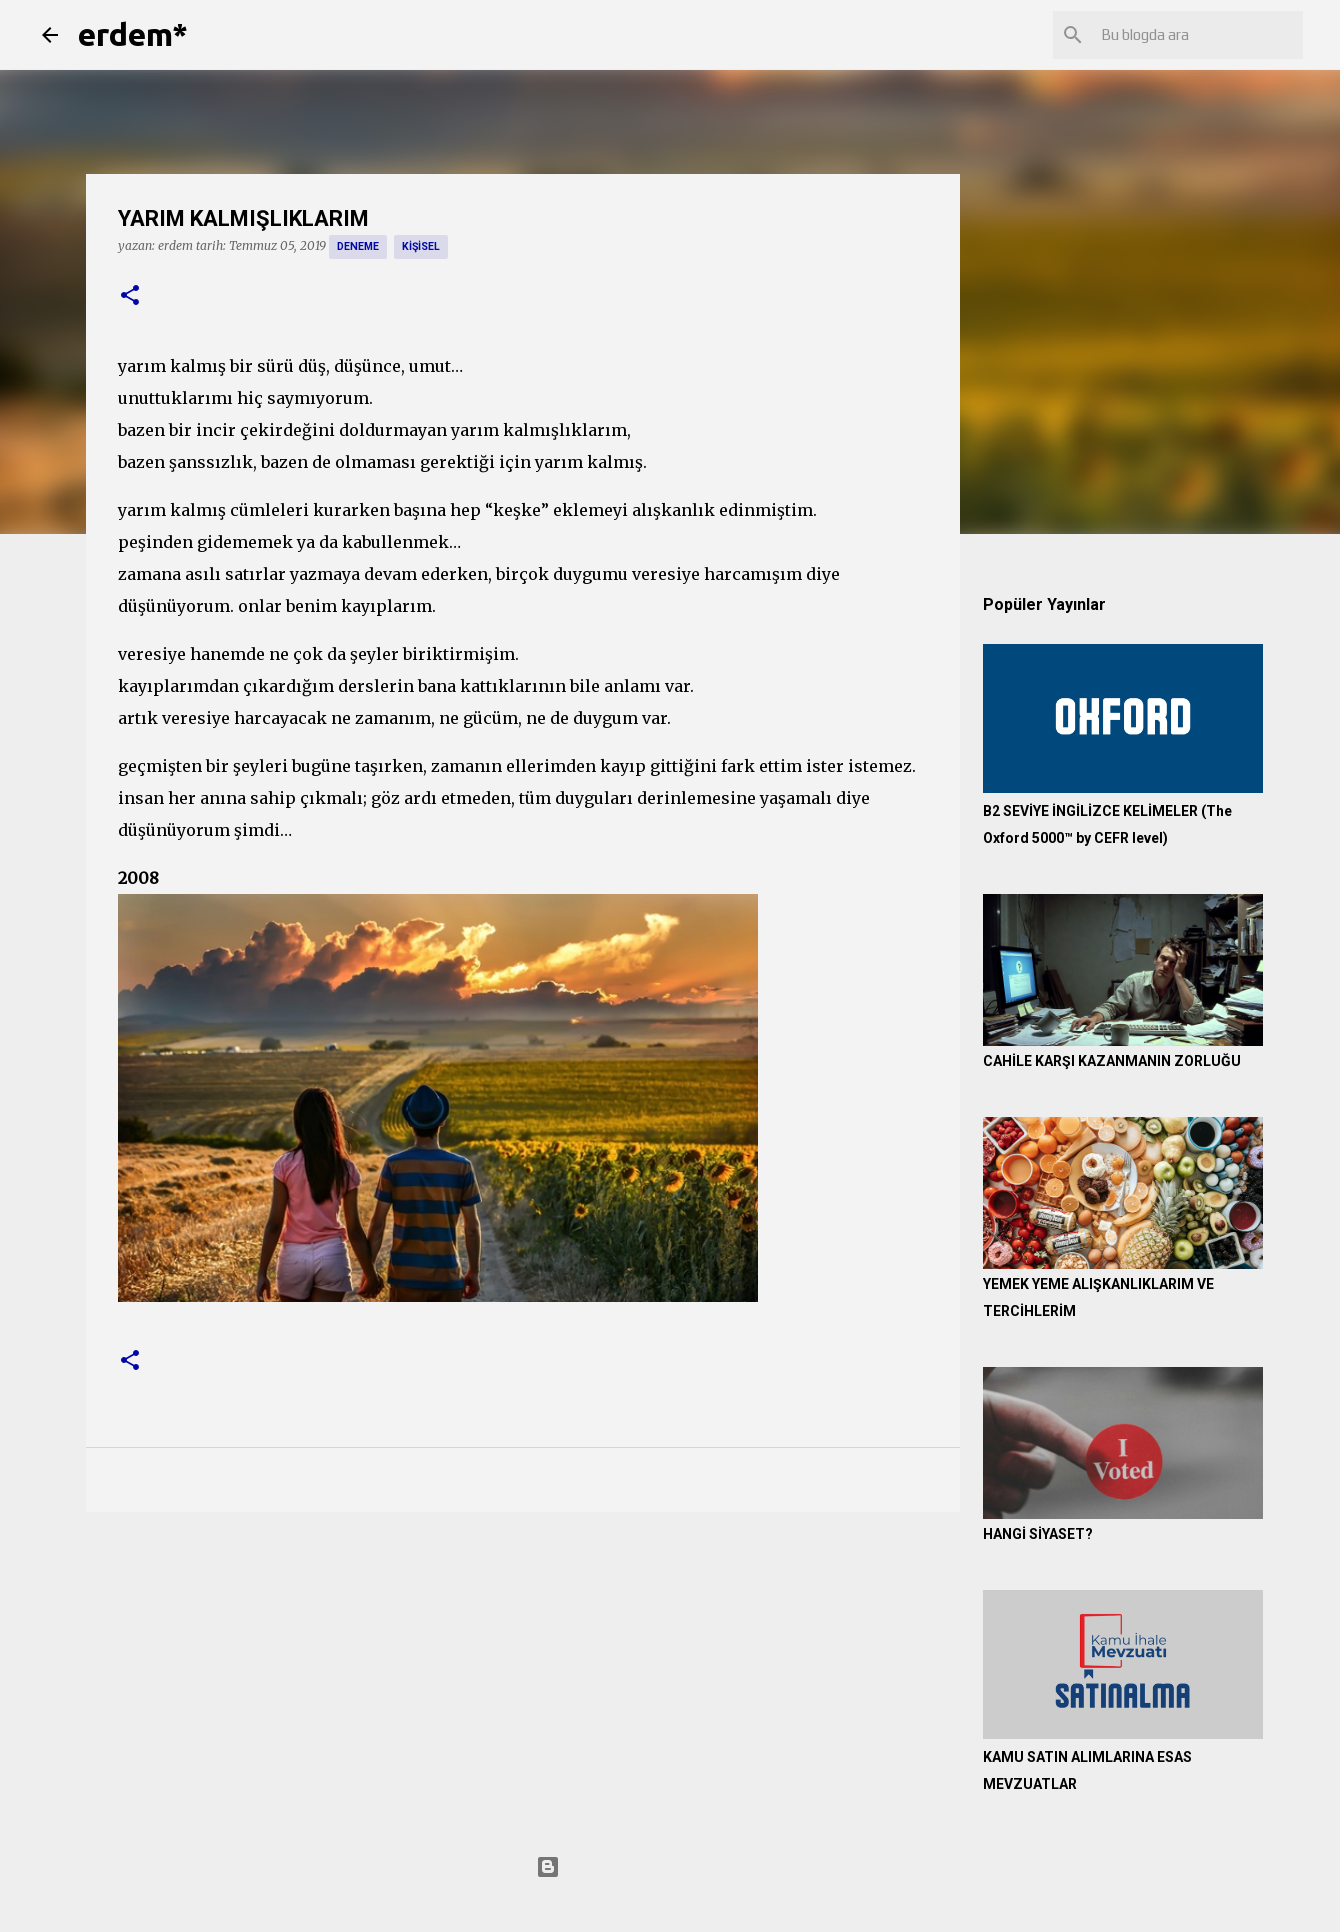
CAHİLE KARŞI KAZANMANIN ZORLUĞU (1112, 1061)
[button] (130, 296)
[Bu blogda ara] (1198, 35)
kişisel (421, 246)
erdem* (133, 34)
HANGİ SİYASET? (1038, 1534)
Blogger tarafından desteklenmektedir (670, 1867)
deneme (358, 246)
